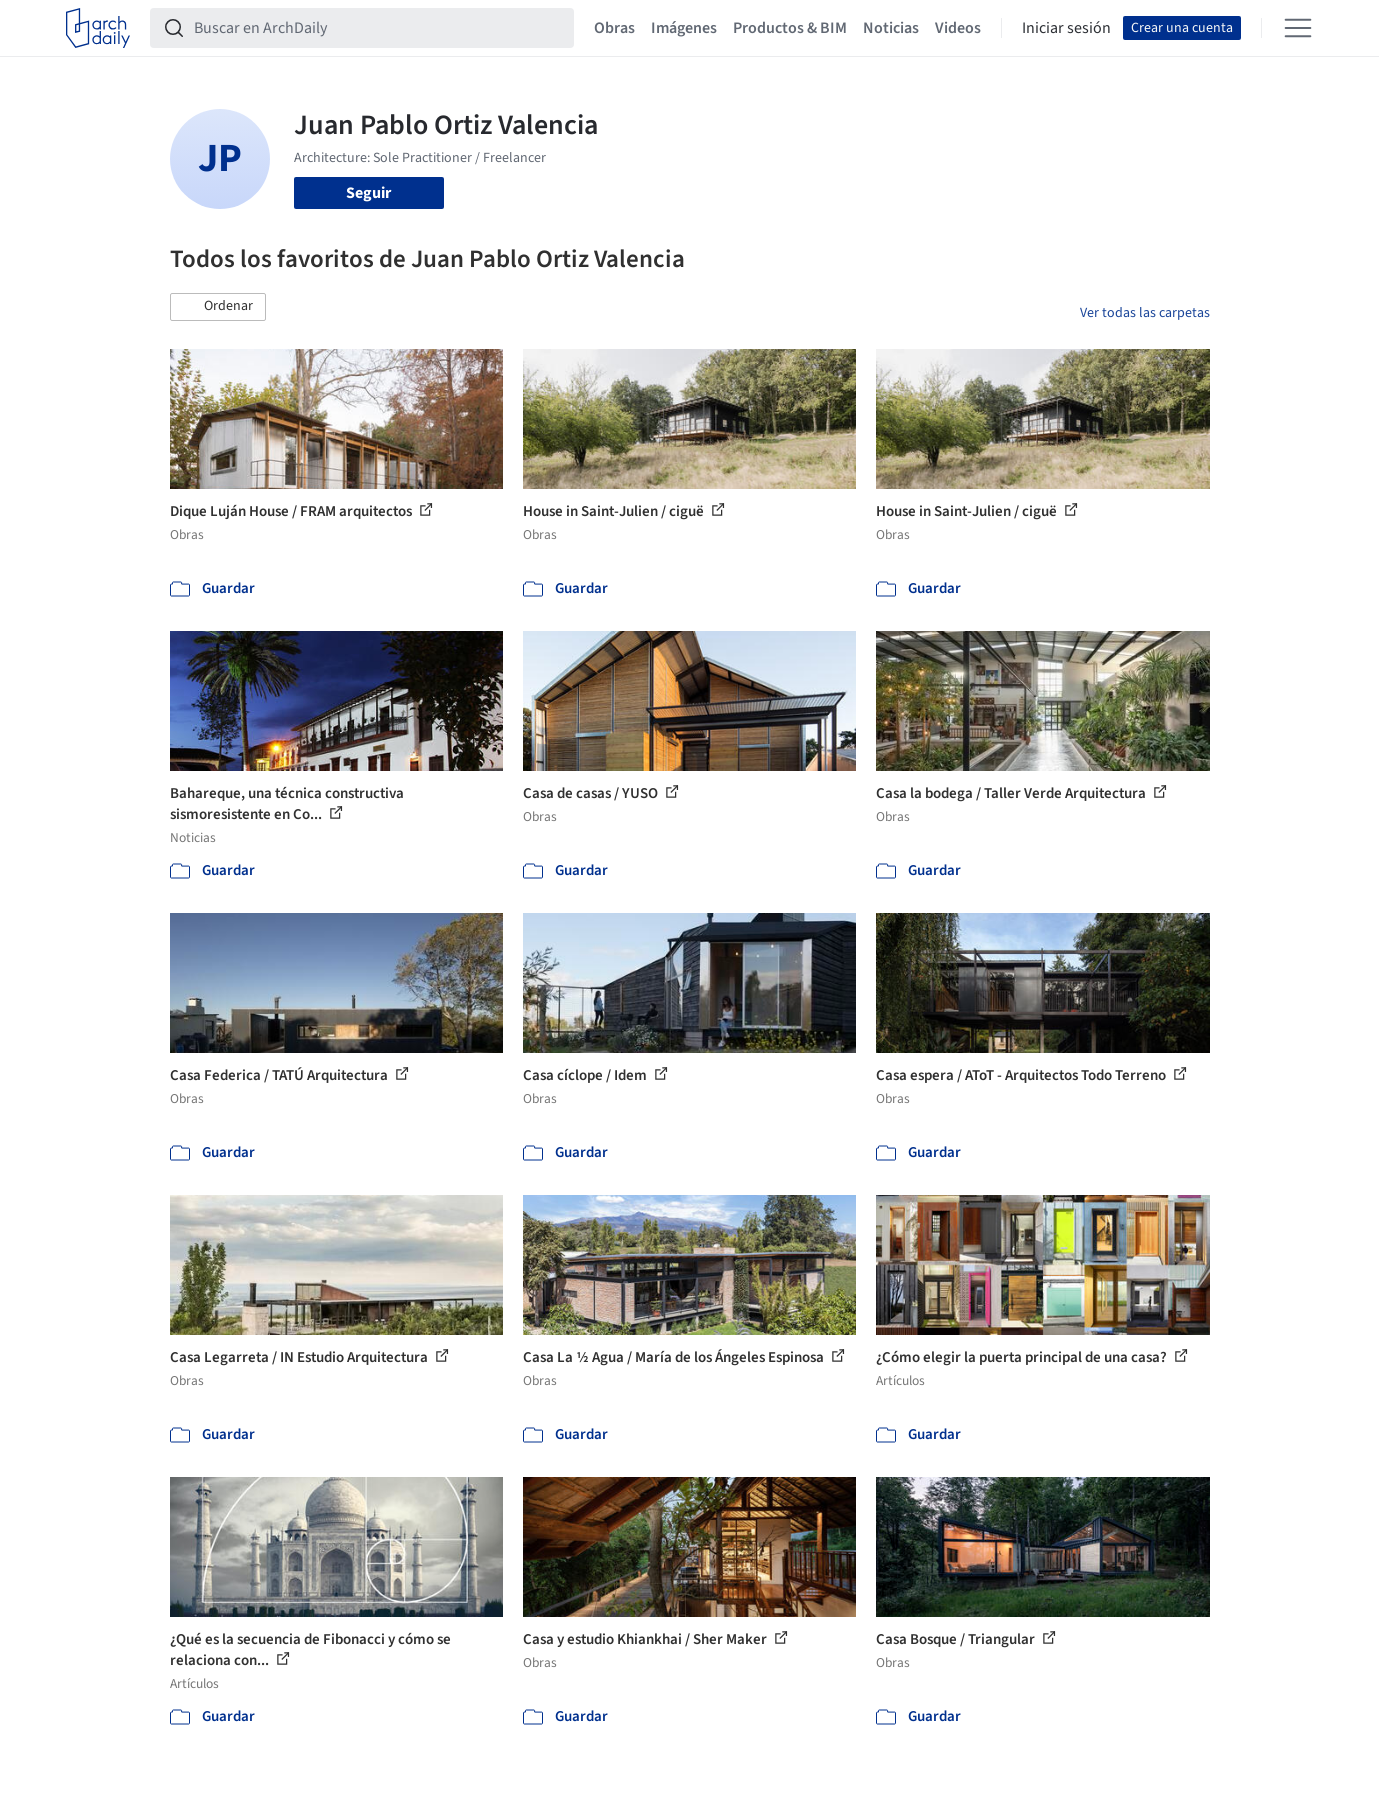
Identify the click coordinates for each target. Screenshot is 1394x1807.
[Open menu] (1298, 28)
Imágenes (684, 28)
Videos (958, 28)
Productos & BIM (790, 28)
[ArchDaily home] (98, 28)
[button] (218, 307)
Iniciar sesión (1066, 28)
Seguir (368, 193)
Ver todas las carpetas (1145, 313)
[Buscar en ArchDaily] (378, 28)
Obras (614, 28)
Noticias (891, 28)
